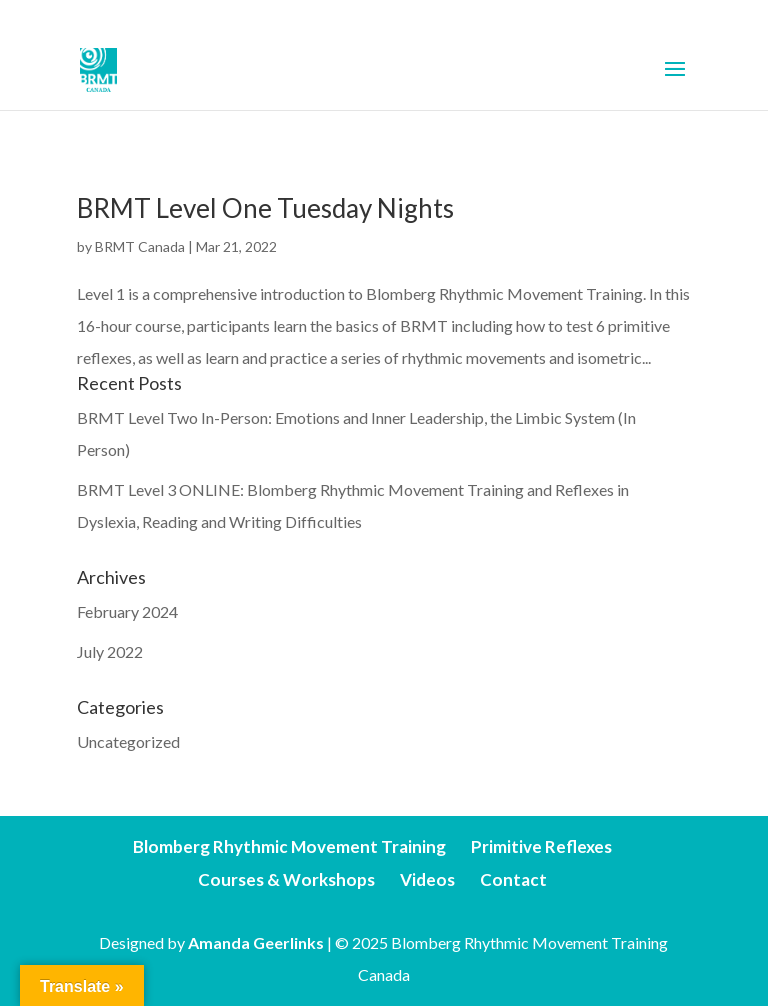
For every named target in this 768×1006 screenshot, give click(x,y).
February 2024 (127, 611)
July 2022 (110, 651)
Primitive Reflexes (541, 846)
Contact (513, 879)
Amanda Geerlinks (256, 942)
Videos (427, 879)
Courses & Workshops (286, 879)
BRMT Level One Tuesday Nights (265, 208)
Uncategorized (128, 741)
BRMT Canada (140, 246)
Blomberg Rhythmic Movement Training (289, 846)
